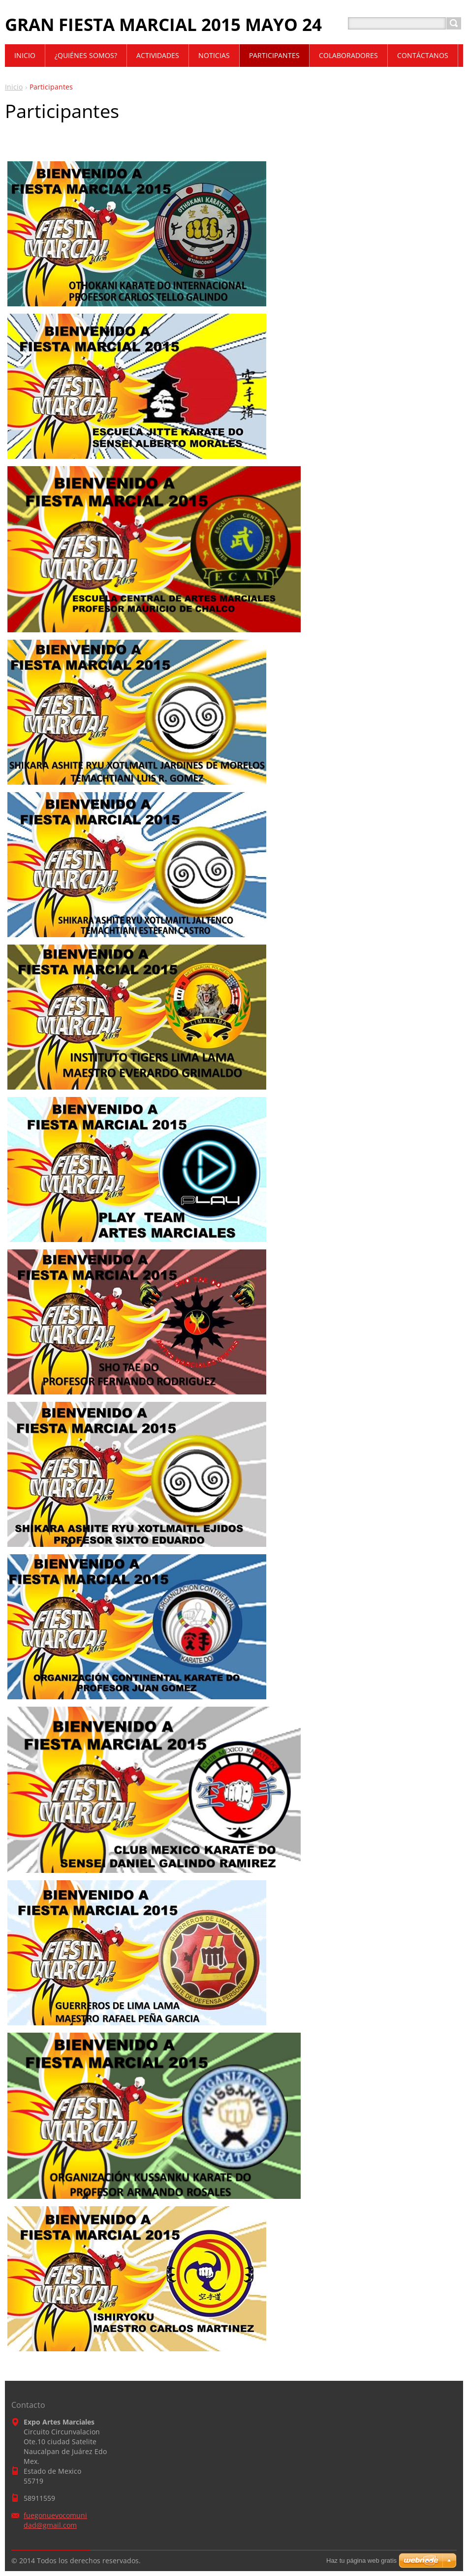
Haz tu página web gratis (361, 2560)
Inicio (14, 86)
